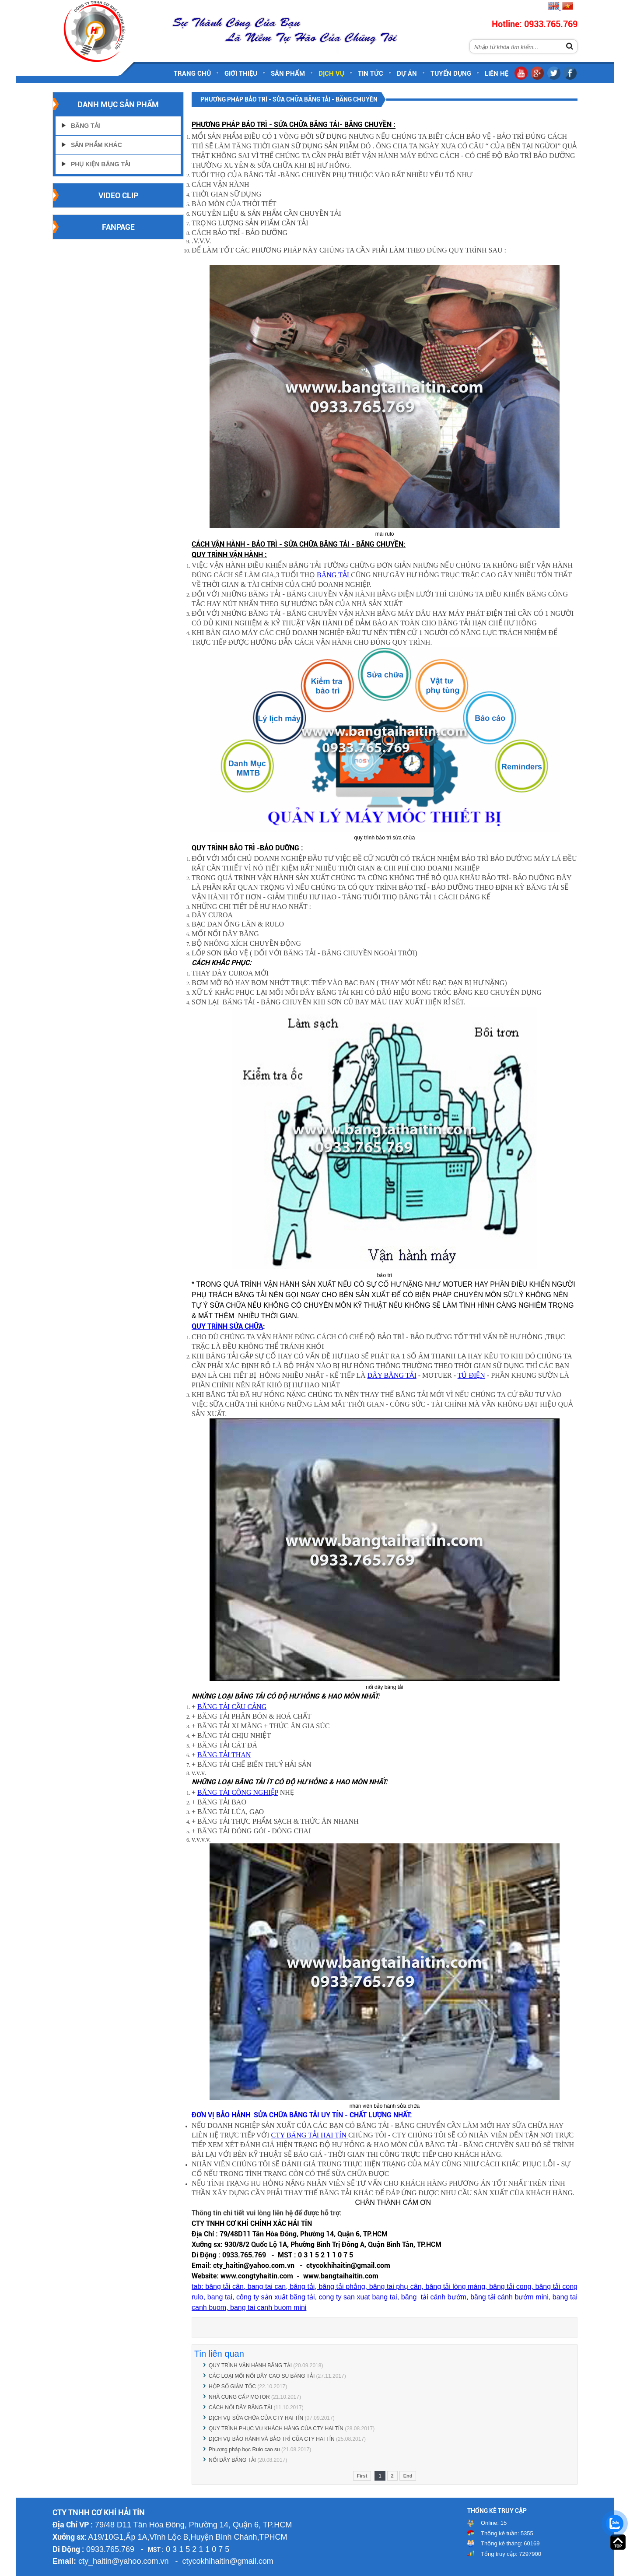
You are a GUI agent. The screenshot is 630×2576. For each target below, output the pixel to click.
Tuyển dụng (450, 73)
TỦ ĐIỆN (471, 1375)
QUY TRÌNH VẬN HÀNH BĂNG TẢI (250, 2365)
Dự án (407, 73)
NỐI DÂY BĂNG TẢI (232, 2460)
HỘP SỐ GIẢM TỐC (232, 2386)
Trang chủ (192, 73)
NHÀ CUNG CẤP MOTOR (239, 2397)
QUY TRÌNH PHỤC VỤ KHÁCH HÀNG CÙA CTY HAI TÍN (276, 2428)
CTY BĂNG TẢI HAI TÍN (309, 2135)
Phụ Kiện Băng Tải (100, 164)
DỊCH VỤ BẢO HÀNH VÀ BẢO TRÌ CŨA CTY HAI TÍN (272, 2439)
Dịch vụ (331, 73)
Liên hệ (496, 73)
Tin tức (370, 73)
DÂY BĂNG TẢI (392, 1375)
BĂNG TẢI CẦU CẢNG (231, 1706)
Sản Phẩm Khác (96, 144)
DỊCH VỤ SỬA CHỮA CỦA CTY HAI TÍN (256, 2418)
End (408, 2475)
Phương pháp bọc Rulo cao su (245, 2449)
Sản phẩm (288, 73)
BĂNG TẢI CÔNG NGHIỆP (237, 1792)
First (362, 2475)
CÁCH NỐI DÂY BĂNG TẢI (240, 2407)
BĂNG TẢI (334, 575)
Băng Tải (85, 125)
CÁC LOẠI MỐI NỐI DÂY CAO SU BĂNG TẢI (262, 2376)
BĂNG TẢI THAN (224, 1754)
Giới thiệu (240, 73)
